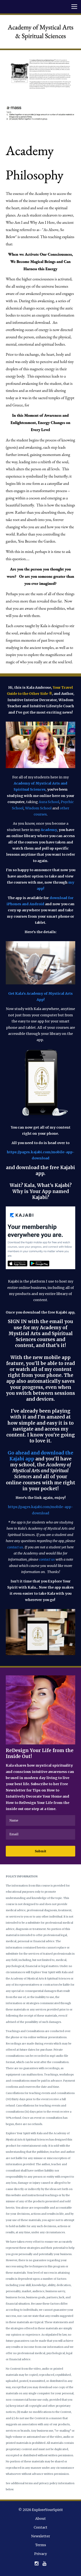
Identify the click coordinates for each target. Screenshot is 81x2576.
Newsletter (40, 2536)
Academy (49, 830)
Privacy (40, 2554)
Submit (40, 1851)
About (40, 2518)
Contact (40, 2527)
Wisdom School (38, 808)
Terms (40, 2545)
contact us (15, 1547)
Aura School (49, 802)
